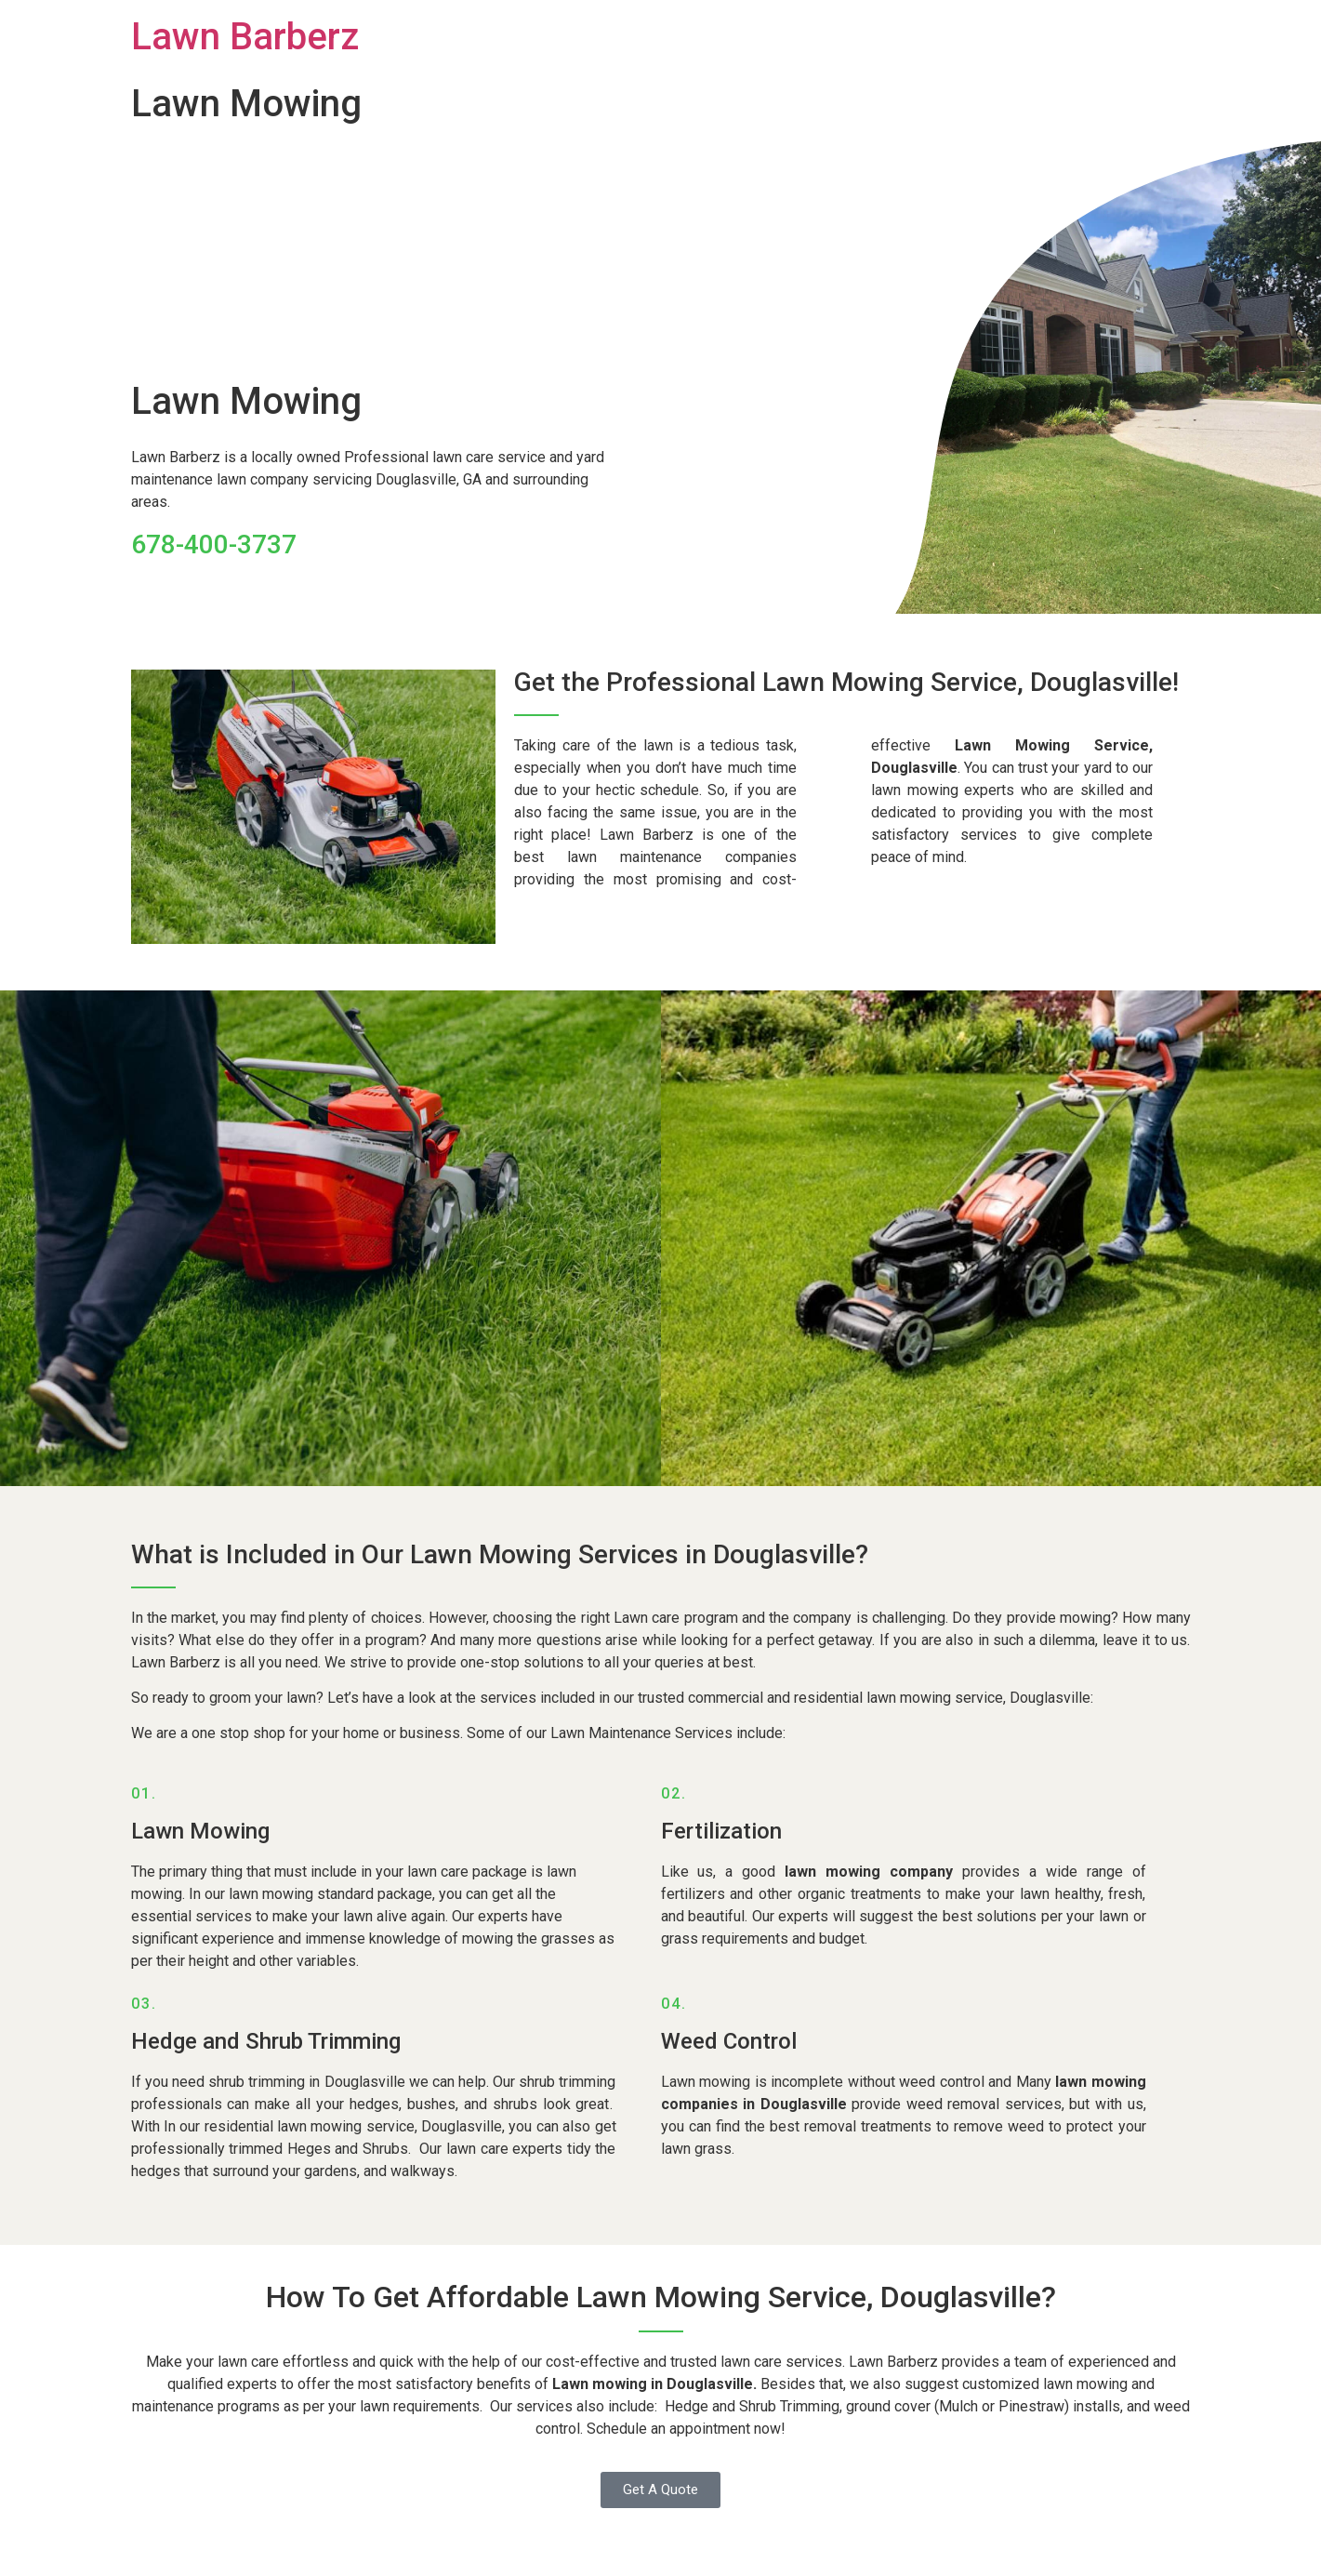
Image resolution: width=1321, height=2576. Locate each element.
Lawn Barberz (245, 37)
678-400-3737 (214, 544)
